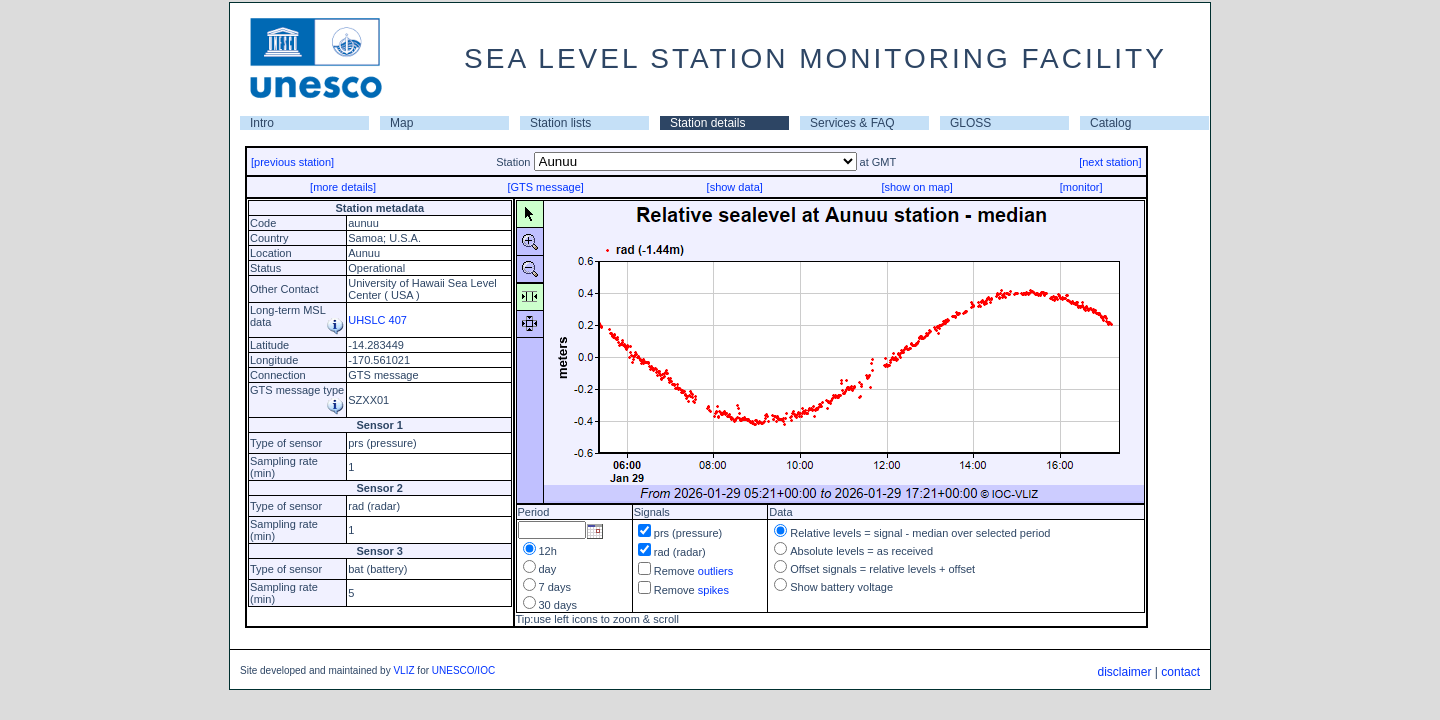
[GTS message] (545, 187)
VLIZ (403, 670)
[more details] (343, 187)
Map (401, 123)
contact (1180, 672)
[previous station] (292, 162)
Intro (262, 123)
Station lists (560, 123)
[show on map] (917, 187)
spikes (713, 590)
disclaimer (1124, 672)
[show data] (735, 187)
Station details (707, 123)
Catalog (1110, 123)
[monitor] (1081, 187)
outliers (715, 571)
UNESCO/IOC (463, 670)
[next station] (1110, 162)
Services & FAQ (852, 123)
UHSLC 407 (377, 320)
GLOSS (970, 123)
